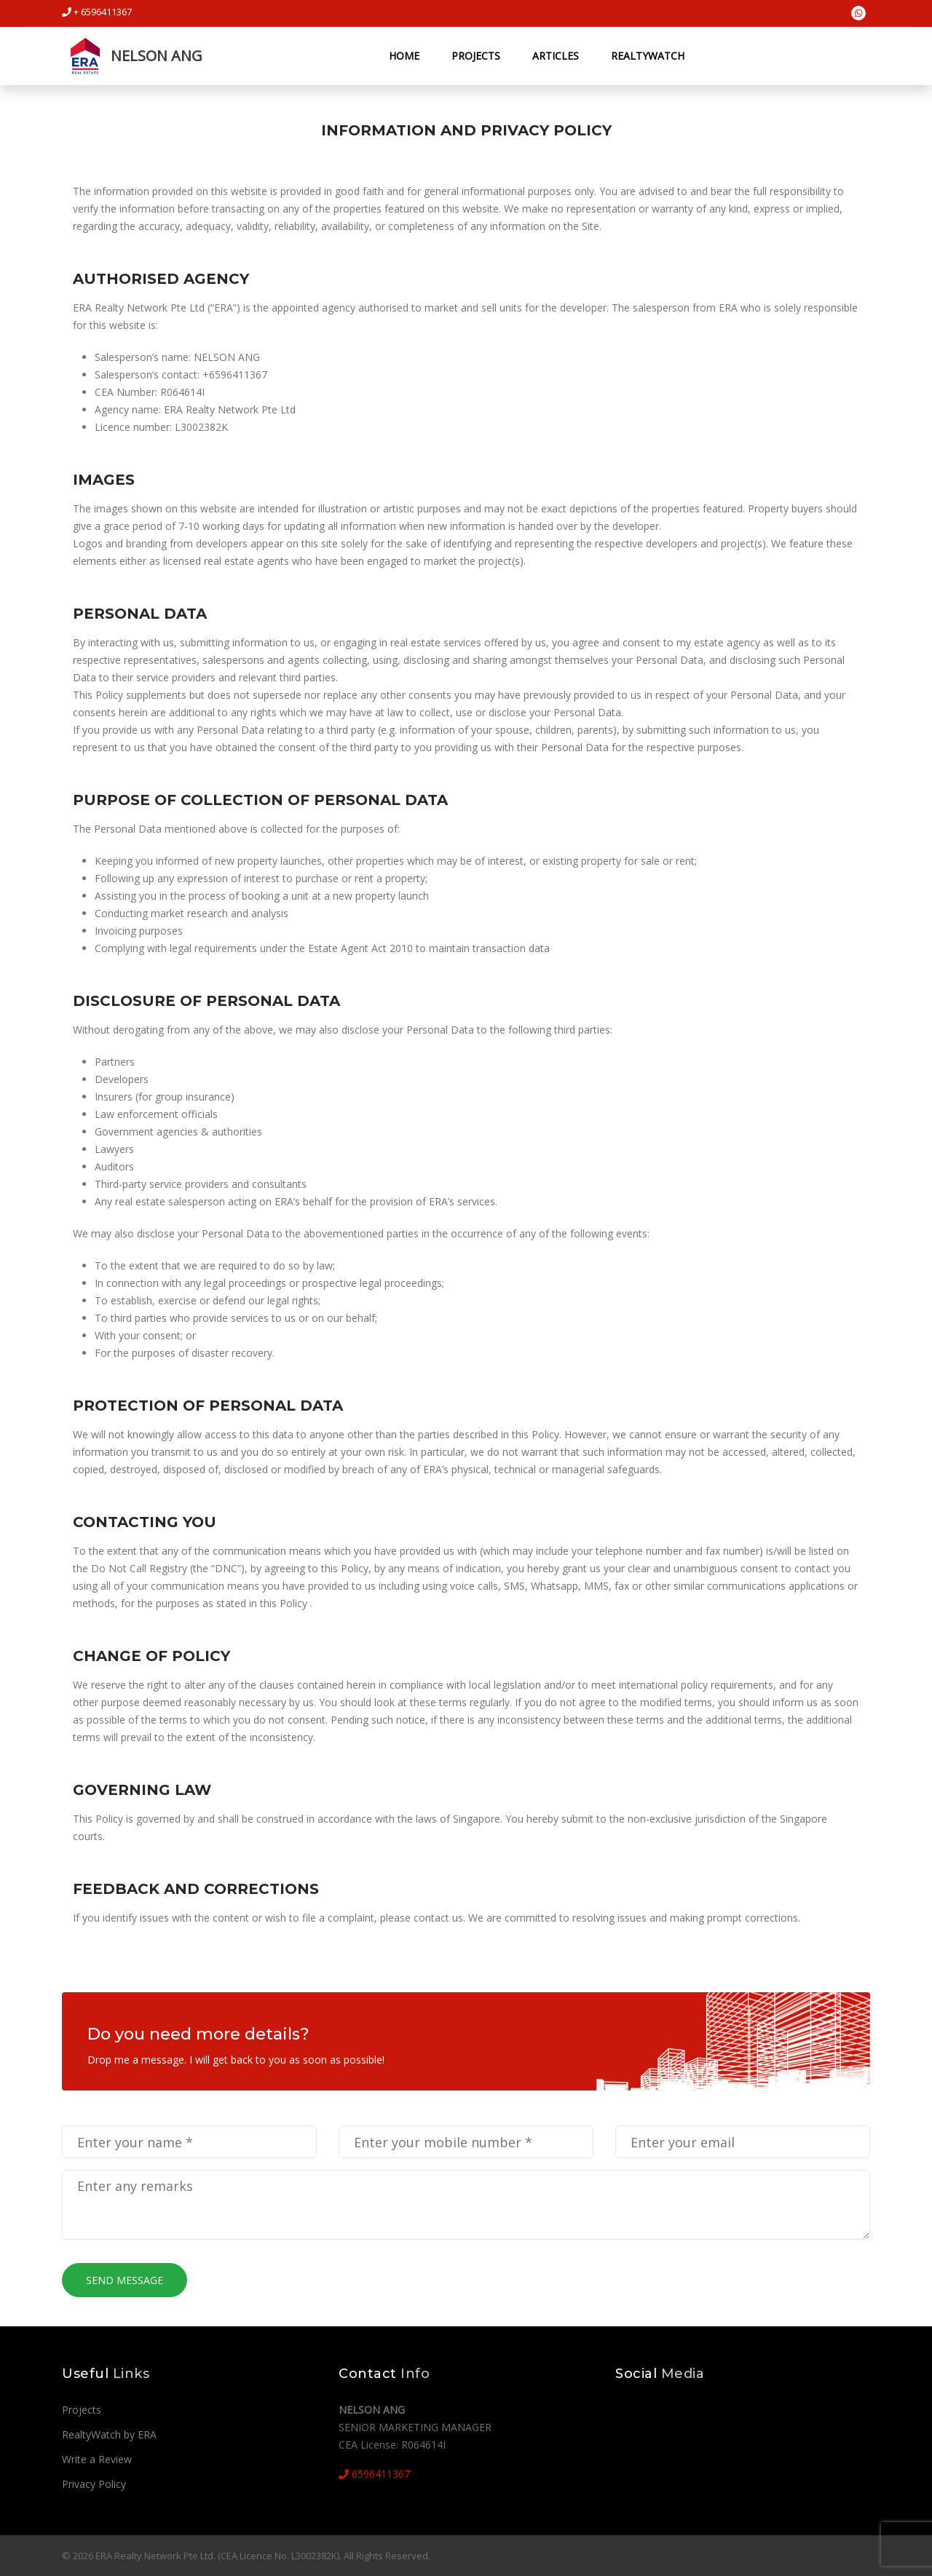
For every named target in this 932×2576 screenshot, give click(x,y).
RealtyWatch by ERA (109, 2434)
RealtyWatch (647, 56)
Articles (555, 56)
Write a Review (97, 2459)
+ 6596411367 (97, 11)
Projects (475, 56)
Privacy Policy (94, 2484)
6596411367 (374, 2474)
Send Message (124, 2280)
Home (403, 56)
